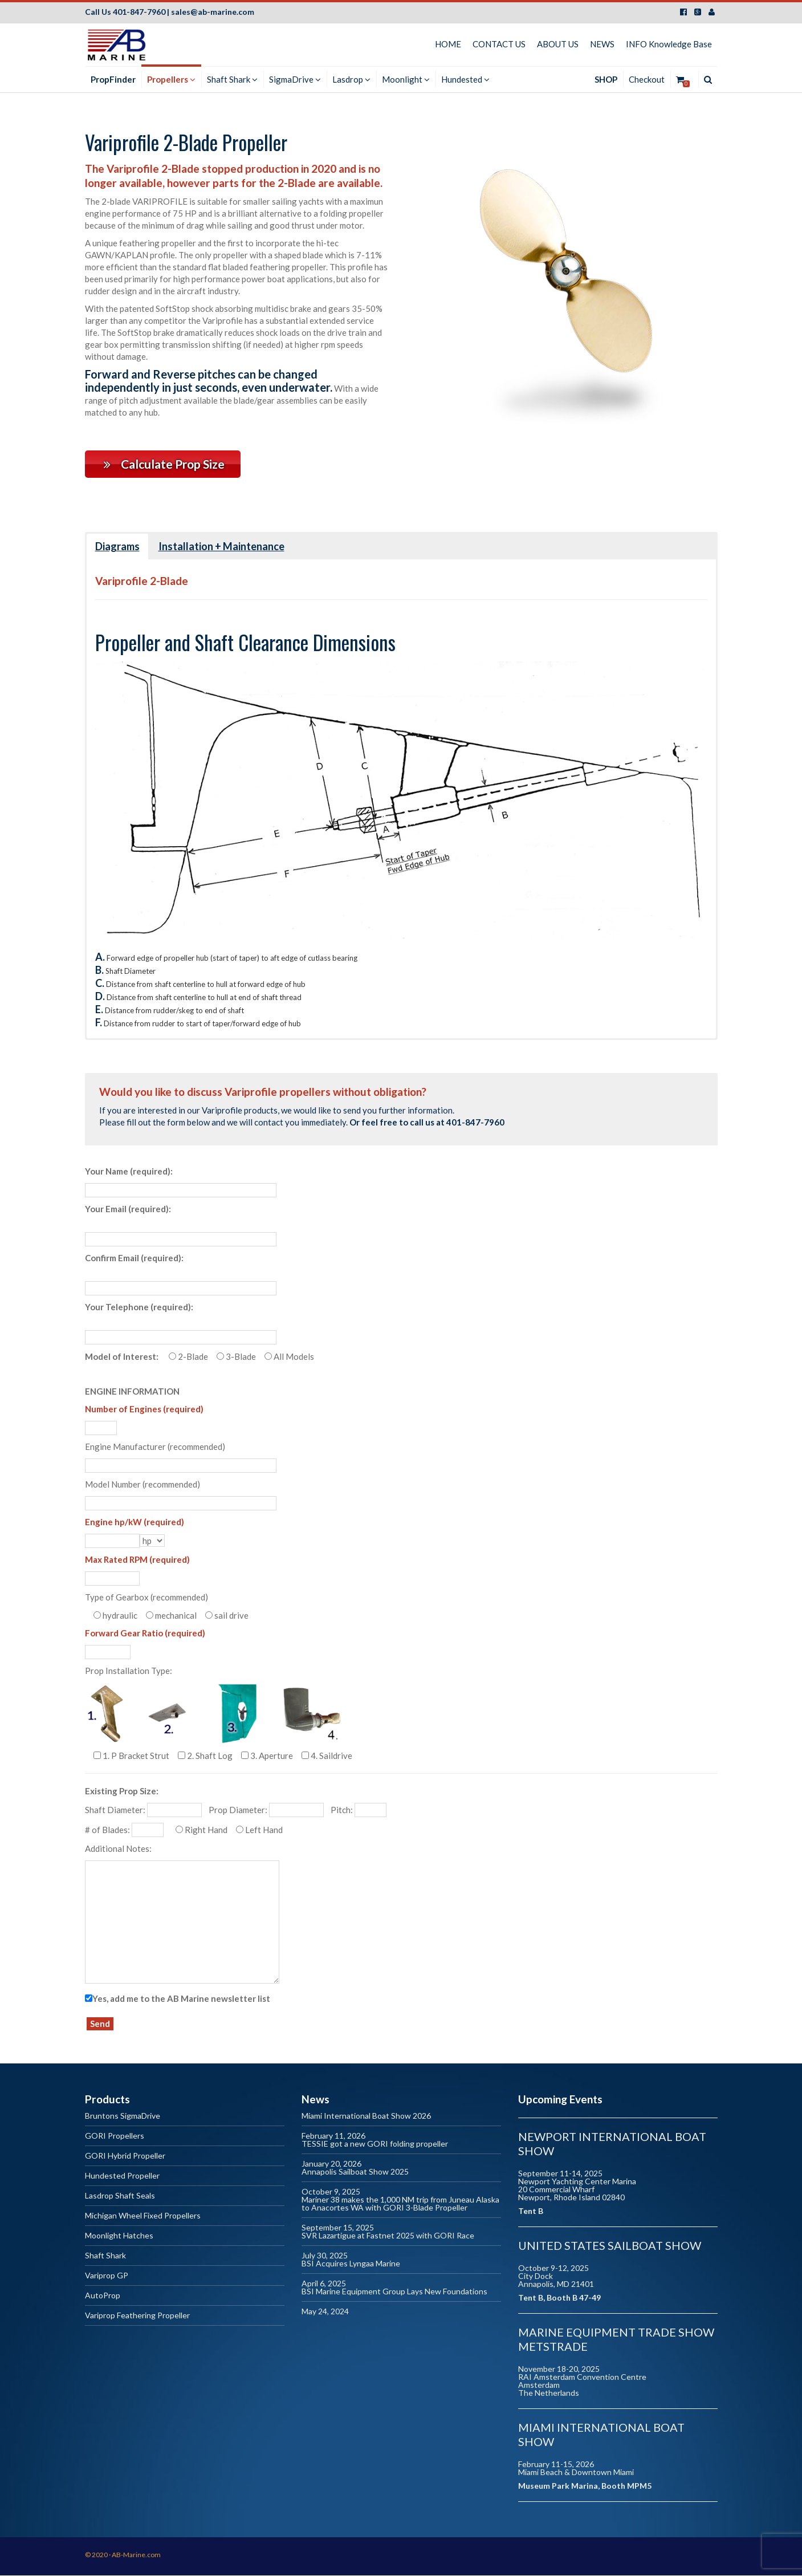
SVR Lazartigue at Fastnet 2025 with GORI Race (388, 2236)
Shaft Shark (105, 2256)
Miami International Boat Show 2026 (366, 2116)
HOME (448, 44)
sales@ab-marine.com (212, 12)
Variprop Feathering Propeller (137, 2316)
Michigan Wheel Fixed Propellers (143, 2216)
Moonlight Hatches (119, 2236)
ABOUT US (558, 44)
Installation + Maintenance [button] (221, 547)
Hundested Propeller (122, 2176)
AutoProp (102, 2296)
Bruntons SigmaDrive (122, 2116)
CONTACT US (499, 44)
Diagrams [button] (117, 547)
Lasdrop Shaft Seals (120, 2196)
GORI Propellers (114, 2136)
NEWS (602, 44)
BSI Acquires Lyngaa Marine (351, 2264)
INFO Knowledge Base (669, 44)
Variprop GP (106, 2276)
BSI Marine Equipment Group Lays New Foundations (394, 2292)
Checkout (647, 79)
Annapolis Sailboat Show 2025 (355, 2172)
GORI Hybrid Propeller (125, 2156)
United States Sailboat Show (609, 2246)
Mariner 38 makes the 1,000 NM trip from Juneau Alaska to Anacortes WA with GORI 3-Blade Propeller (400, 2204)
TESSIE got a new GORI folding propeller (375, 2144)
